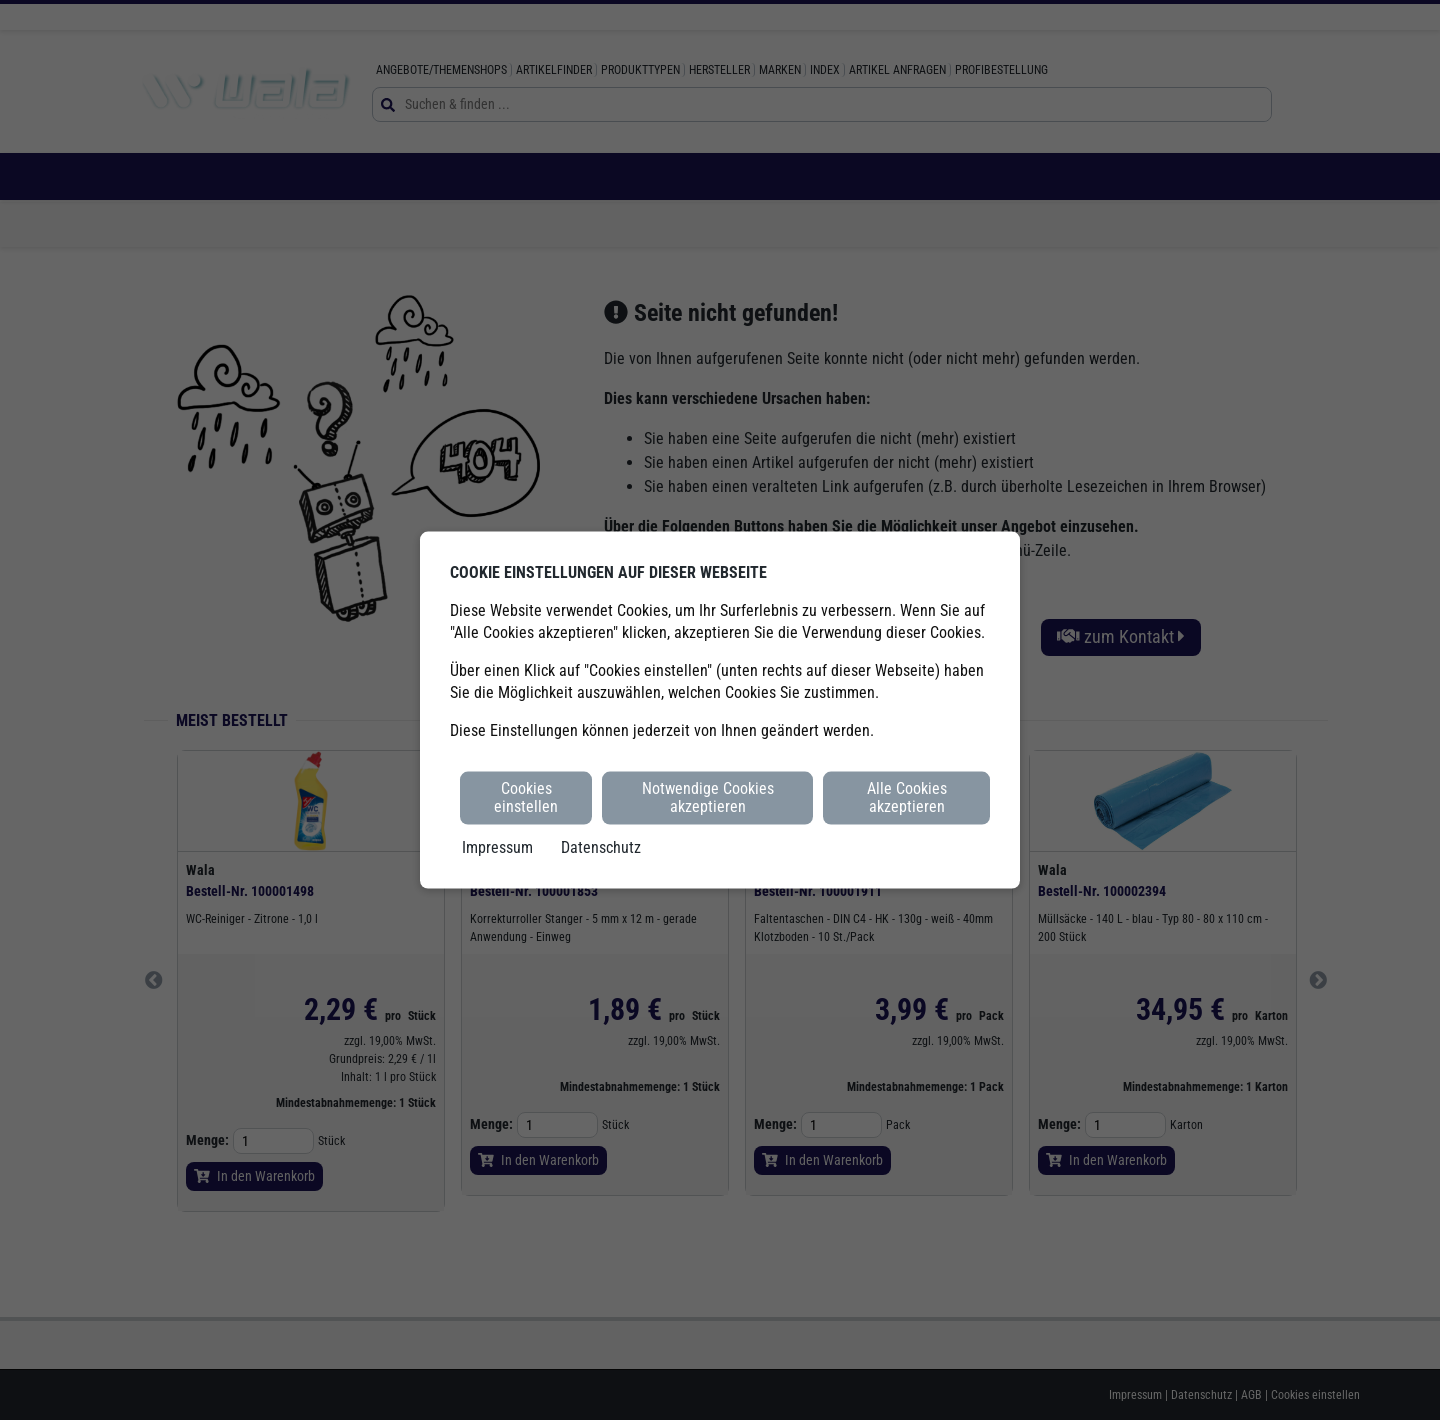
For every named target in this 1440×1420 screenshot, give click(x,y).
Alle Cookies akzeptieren (907, 797)
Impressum (497, 846)
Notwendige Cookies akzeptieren (708, 797)
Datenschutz (601, 846)
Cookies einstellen (526, 797)
